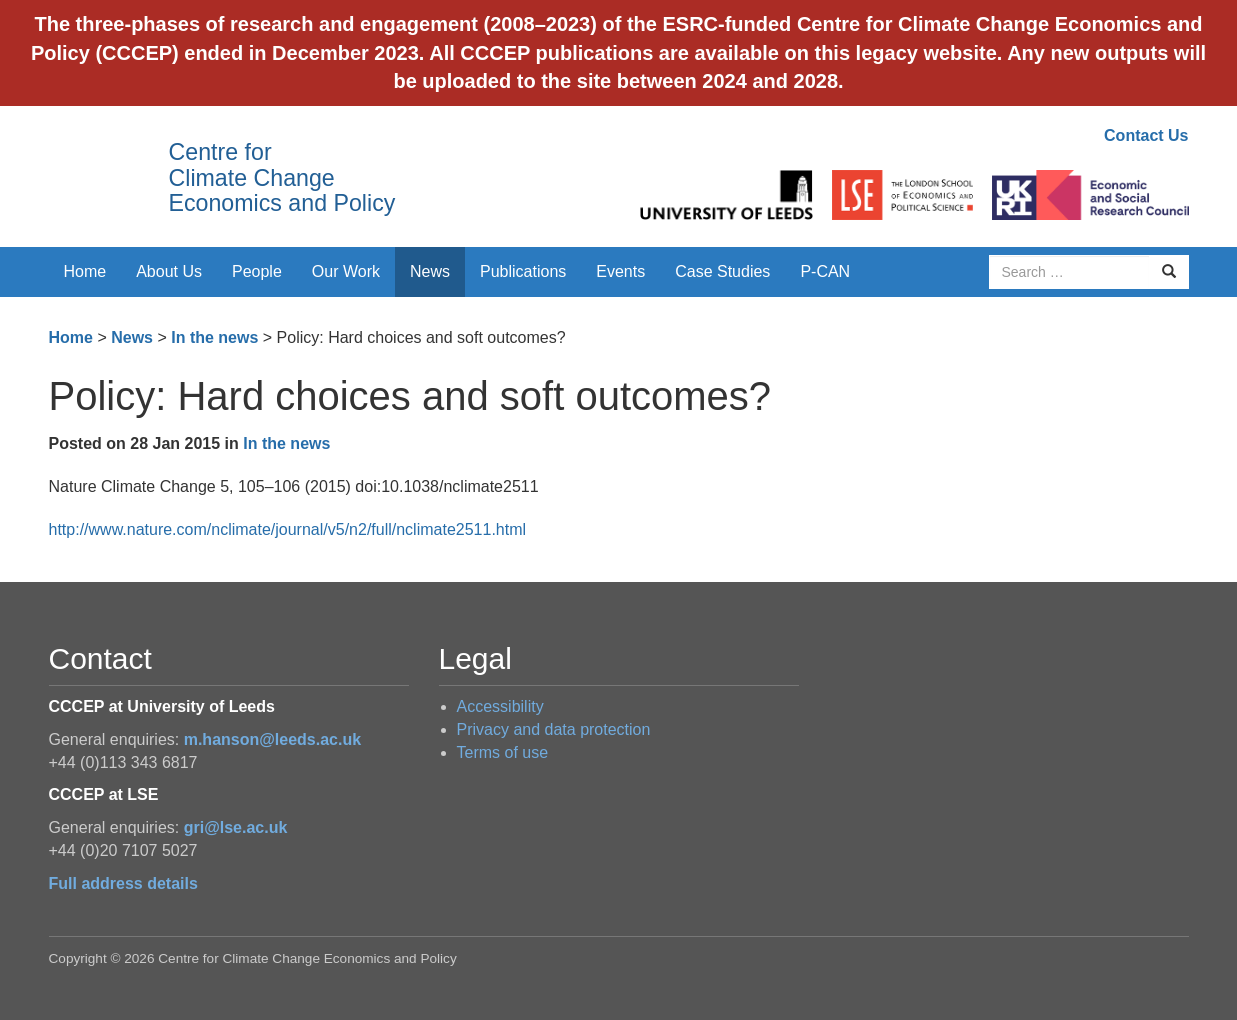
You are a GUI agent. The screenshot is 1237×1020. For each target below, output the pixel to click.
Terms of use (503, 752)
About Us (169, 271)
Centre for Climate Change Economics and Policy (282, 177)
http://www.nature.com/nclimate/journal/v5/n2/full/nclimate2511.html (288, 529)
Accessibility (500, 706)
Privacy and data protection (554, 729)
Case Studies (722, 271)
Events (620, 271)
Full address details (123, 883)
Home (85, 271)
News (430, 271)
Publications (523, 271)
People (257, 271)
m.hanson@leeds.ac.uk (272, 739)
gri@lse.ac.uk (236, 827)
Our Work (346, 271)
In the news (214, 337)
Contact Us (1146, 135)
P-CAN (825, 271)
